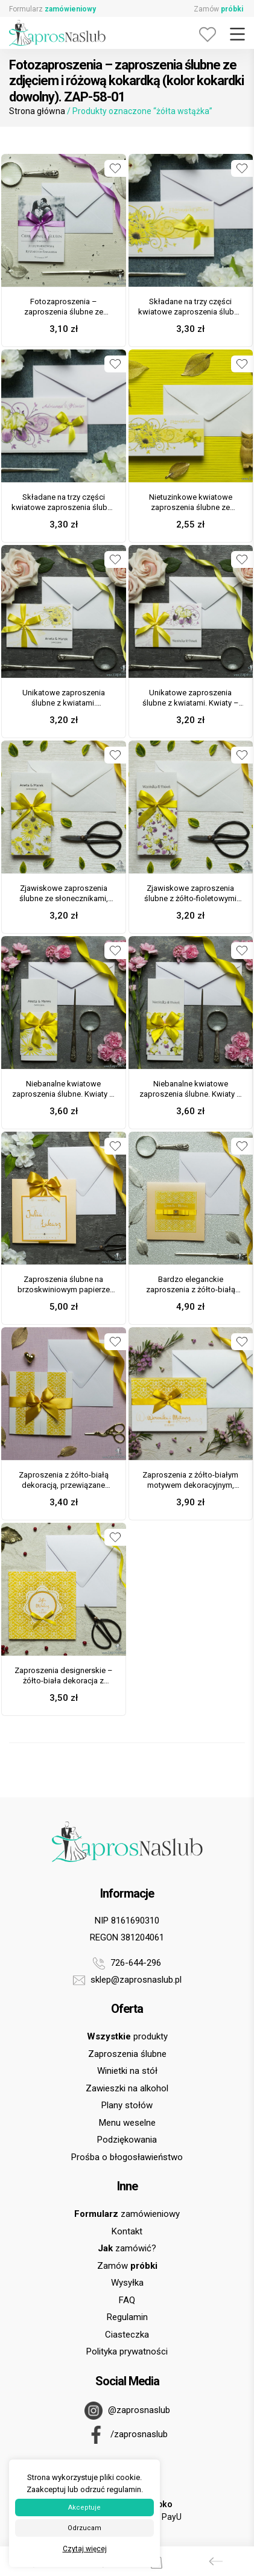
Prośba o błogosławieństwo (127, 2157)
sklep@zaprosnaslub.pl (127, 1980)
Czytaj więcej (85, 2549)
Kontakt (127, 2231)
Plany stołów (127, 2105)
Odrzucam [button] (84, 2528)
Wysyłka (127, 2282)
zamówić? (127, 2248)
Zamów (218, 9)
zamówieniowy (127, 2213)
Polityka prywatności (127, 2351)
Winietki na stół (127, 2070)
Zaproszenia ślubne (127, 2053)
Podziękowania (127, 2139)
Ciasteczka (127, 2334)
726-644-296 (127, 1963)
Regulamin (127, 2317)
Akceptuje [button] (84, 2507)
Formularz (52, 9)
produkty (127, 2036)
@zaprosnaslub (127, 2411)
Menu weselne (127, 2122)
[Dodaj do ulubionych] (115, 168)
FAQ (127, 2300)
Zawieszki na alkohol (127, 2088)
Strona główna (37, 111)
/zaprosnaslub (127, 2435)
